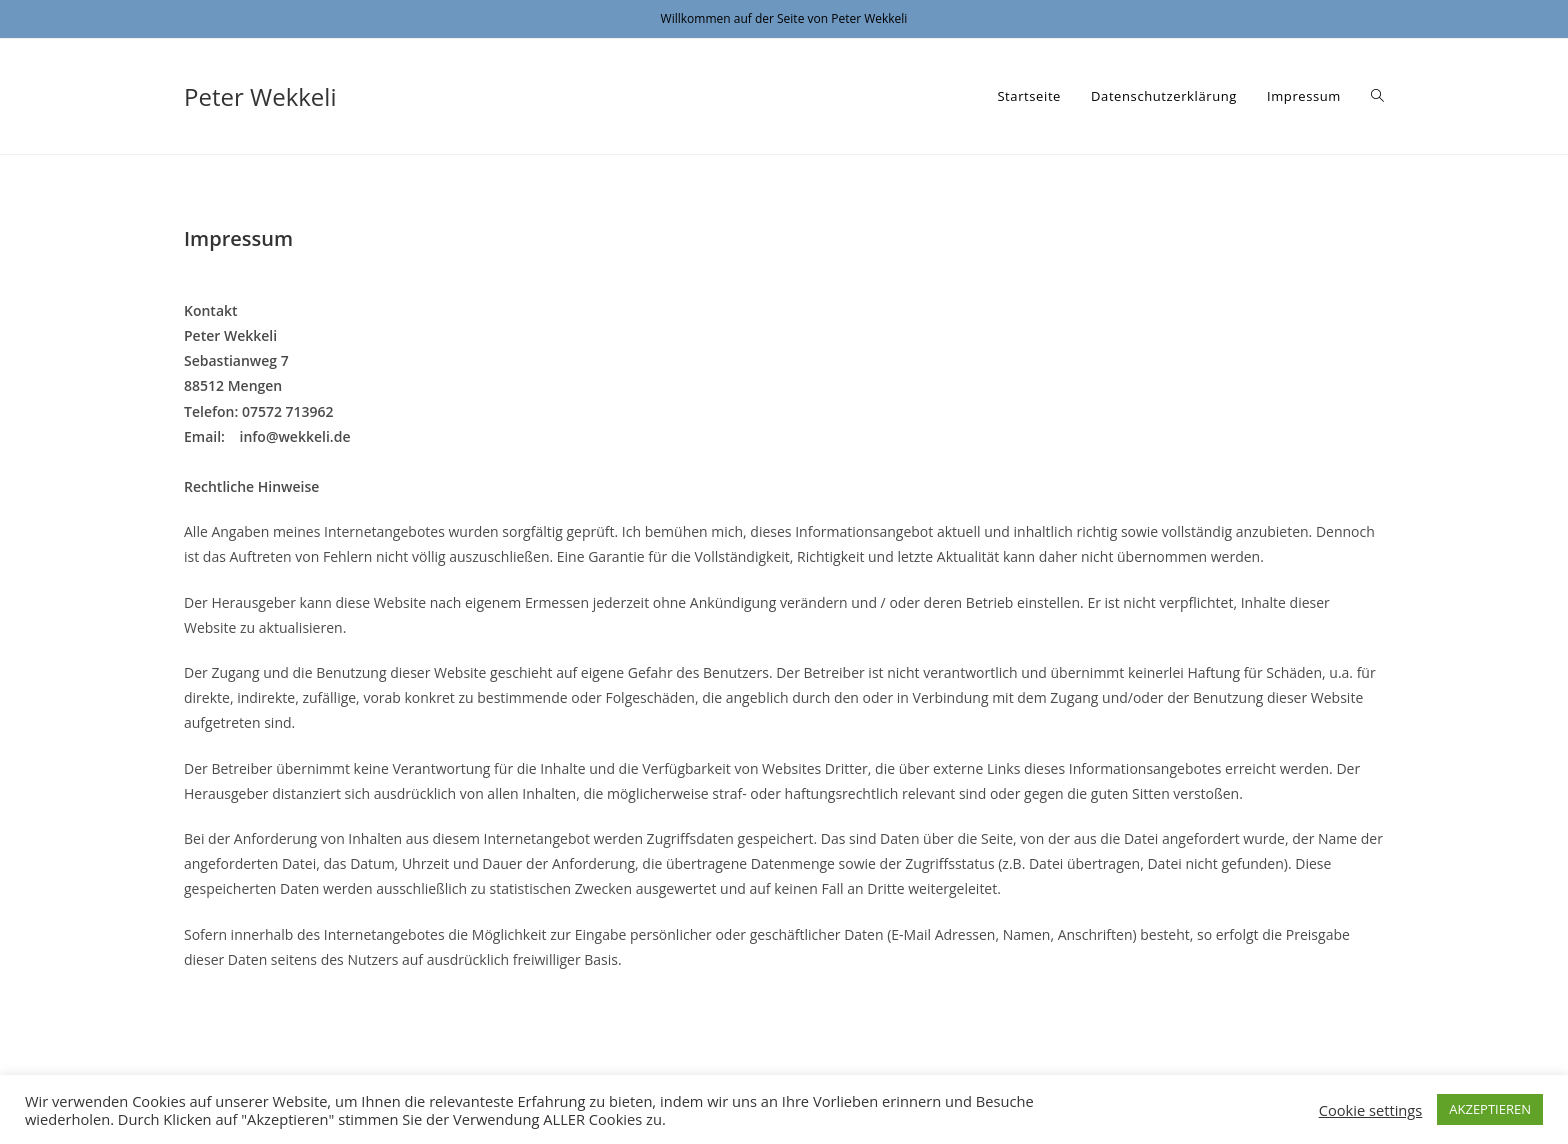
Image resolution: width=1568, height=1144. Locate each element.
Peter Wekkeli (260, 96)
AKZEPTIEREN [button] (1490, 1109)
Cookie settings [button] (1371, 1110)
